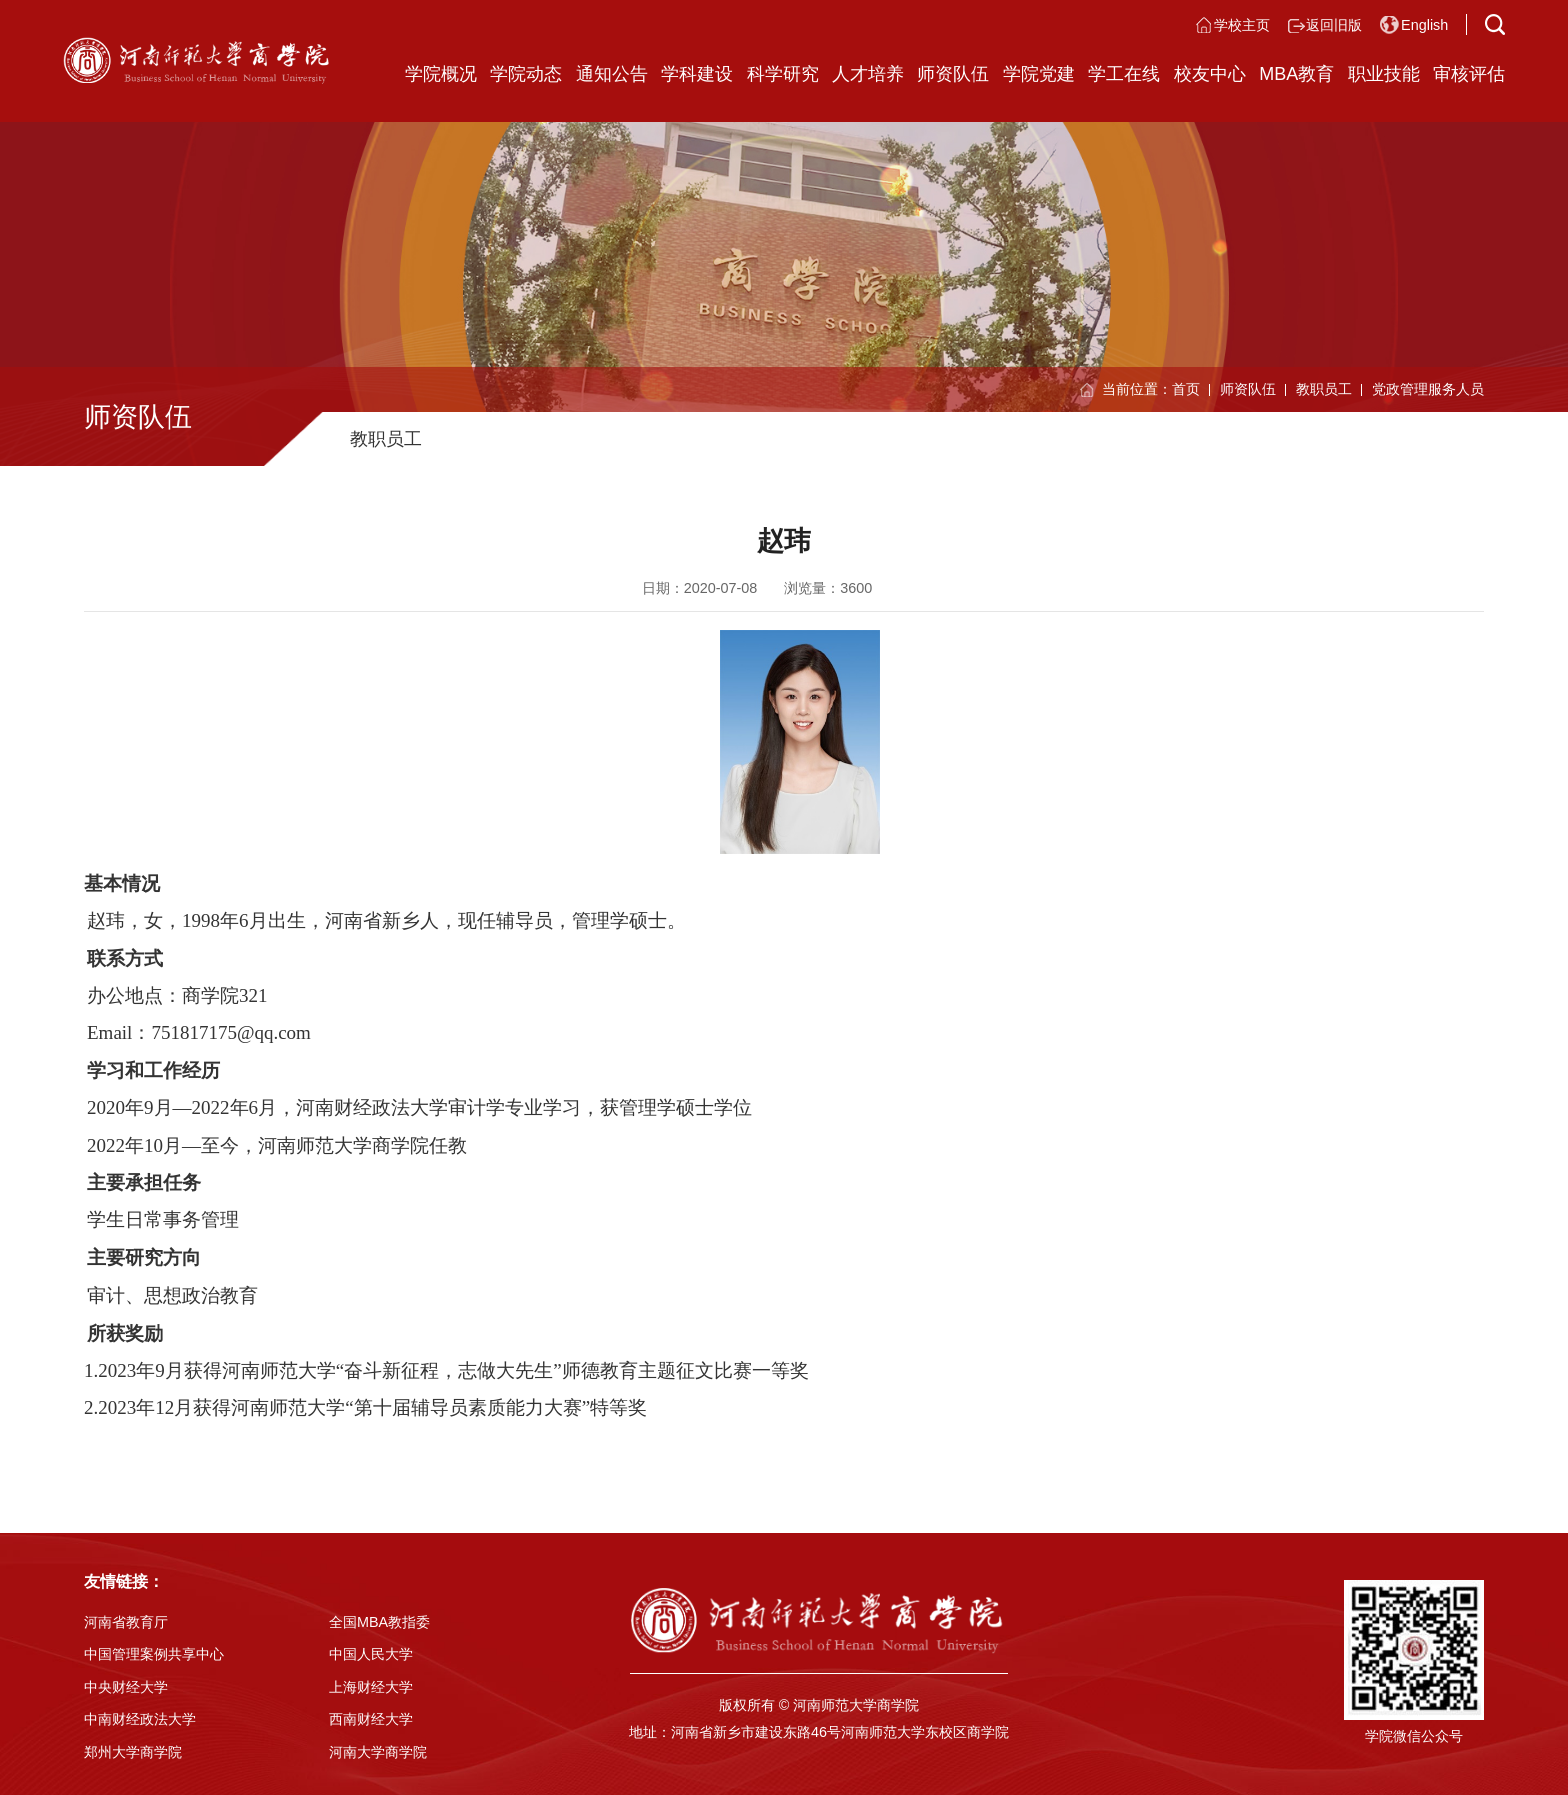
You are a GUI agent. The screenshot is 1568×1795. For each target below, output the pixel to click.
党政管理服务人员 (1428, 389)
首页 (1186, 389)
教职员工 (1324, 389)
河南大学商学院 (378, 1752)
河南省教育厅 (126, 1622)
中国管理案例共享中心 (154, 1654)
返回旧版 (1334, 25)
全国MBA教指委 (379, 1622)
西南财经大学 (371, 1719)
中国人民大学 (371, 1654)
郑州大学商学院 (133, 1752)
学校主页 (1242, 25)
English (1424, 25)
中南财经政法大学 (140, 1719)
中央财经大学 (126, 1687)
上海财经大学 (371, 1687)
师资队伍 (1248, 389)
